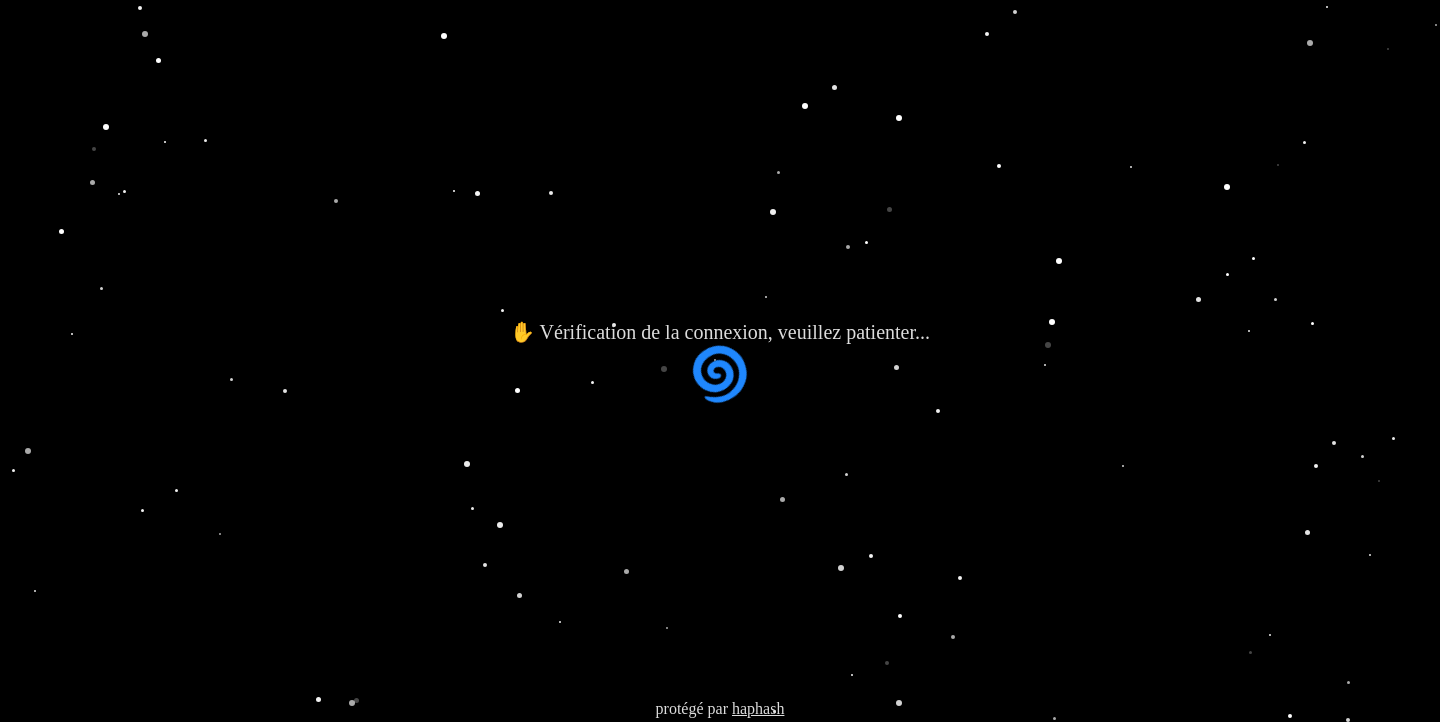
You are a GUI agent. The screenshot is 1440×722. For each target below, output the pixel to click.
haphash (758, 708)
